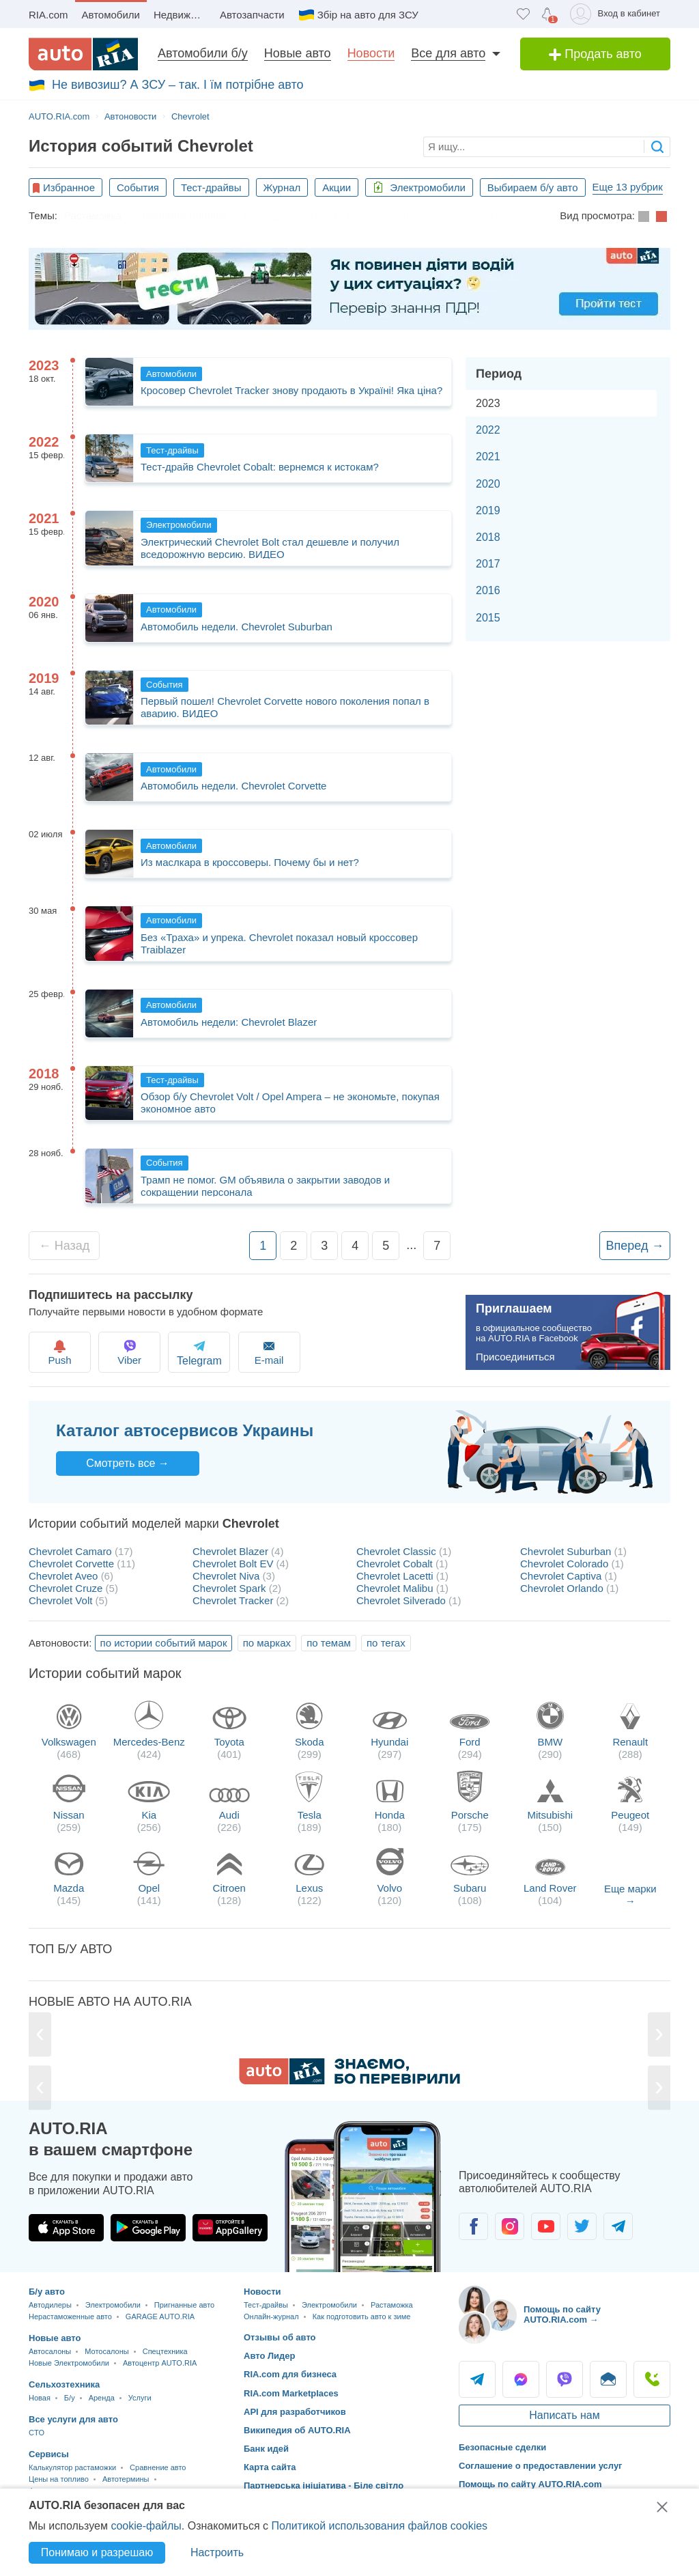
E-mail (286, 1352)
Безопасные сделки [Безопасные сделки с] (502, 2447)
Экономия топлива (182, 215)
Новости (371, 53)
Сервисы (49, 2454)
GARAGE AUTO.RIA (160, 2316)
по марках (267, 1643)
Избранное (69, 187)
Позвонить (651, 2379)
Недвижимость (183, 14)
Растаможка (93, 215)
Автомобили (111, 14)
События (138, 187)
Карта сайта (270, 2467)
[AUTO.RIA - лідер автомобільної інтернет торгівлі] (83, 54)
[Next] (658, 2035)
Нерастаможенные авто (70, 2316)
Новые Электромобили (69, 2363)
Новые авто (297, 53)
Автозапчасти (252, 14)
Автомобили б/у (203, 53)
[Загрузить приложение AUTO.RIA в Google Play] (148, 2227)
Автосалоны (50, 2351)
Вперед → (635, 1245)
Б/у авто (47, 2291)
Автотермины (125, 2479)
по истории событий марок (163, 1643)
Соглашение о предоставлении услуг (541, 2466)
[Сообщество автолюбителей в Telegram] (618, 2226)
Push (60, 1352)
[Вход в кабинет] (617, 14)
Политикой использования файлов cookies (379, 2526)
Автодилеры (50, 2305)
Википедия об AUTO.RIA (297, 2430)
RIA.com (48, 14)
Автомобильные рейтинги (454, 215)
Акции (336, 187)
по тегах (386, 1643)
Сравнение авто (158, 2467)
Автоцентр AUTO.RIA (160, 2363)
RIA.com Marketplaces (291, 2393)
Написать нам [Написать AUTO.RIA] (564, 2415)
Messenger (520, 2379)
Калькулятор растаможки (72, 2467)
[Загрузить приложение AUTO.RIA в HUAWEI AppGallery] (230, 2227)
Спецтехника (165, 2351)
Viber (136, 1352)
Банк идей (266, 2449)
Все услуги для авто (73, 2419)
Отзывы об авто (280, 2337)
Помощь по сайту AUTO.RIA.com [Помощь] (530, 2484)
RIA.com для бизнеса (290, 2374)
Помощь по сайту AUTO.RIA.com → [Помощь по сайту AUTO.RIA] (562, 2314)
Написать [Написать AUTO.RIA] (608, 2379)
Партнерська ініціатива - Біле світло (323, 2485)
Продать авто (595, 54)
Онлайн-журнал (271, 2316)
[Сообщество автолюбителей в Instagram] (509, 2226)
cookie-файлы (146, 2526)
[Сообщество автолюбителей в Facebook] (473, 2226)
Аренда (102, 2398)
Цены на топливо (59, 2479)
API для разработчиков (295, 2412)
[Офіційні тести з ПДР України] (349, 289)
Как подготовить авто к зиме (310, 215)
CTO (36, 2432)
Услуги (140, 2398)
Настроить (217, 2552)
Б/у (69, 2398)
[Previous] (40, 2035)
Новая (40, 2398)
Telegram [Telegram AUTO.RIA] (477, 2379)
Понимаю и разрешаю (97, 2552)
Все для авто (448, 53)
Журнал (282, 187)
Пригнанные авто (184, 2305)
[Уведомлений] (547, 14)
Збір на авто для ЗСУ (367, 14)
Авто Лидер (270, 2356)
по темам (328, 1643)
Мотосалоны (106, 2351)
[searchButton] (657, 146)
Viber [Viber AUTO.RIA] (564, 2379)
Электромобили (419, 187)
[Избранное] (523, 14)
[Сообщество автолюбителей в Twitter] (582, 2226)
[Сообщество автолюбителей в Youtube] (545, 2226)
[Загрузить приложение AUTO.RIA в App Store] (66, 2227)
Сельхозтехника (64, 2384)
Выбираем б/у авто (532, 187)
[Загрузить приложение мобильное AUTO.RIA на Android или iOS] (363, 2196)
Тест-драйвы (211, 187)
